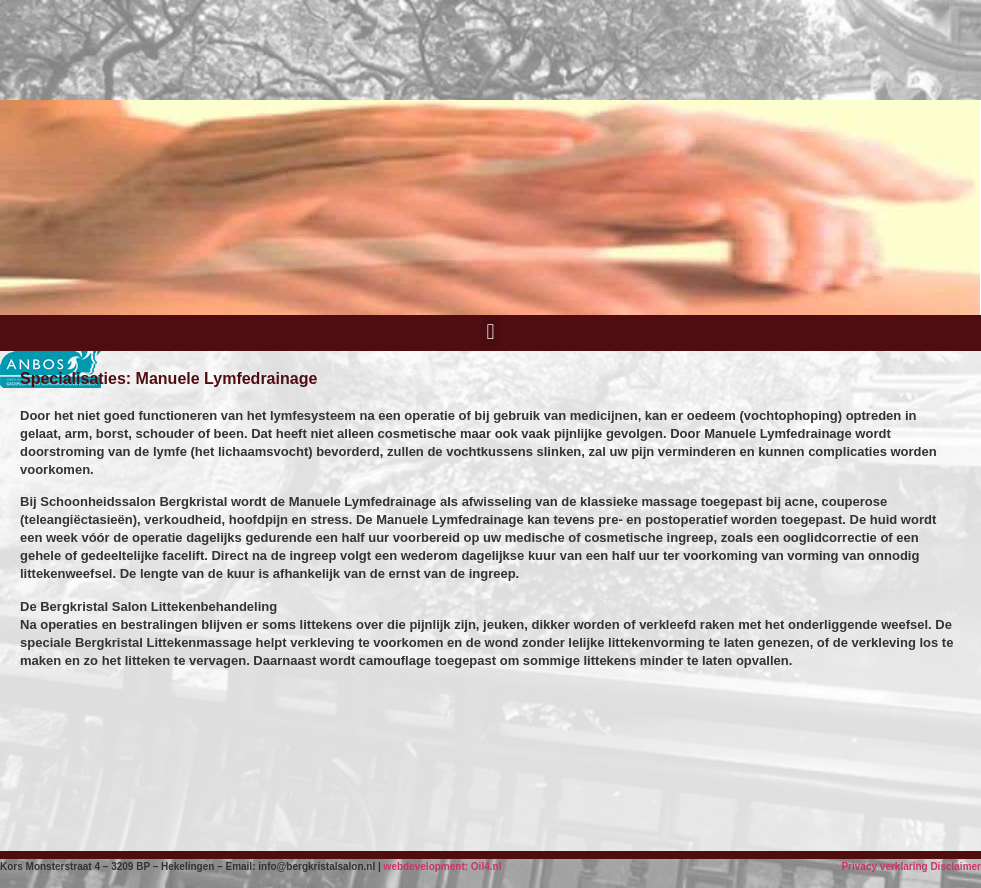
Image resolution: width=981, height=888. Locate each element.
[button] (490, 331)
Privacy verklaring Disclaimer (911, 866)
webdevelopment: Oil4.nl (443, 866)
